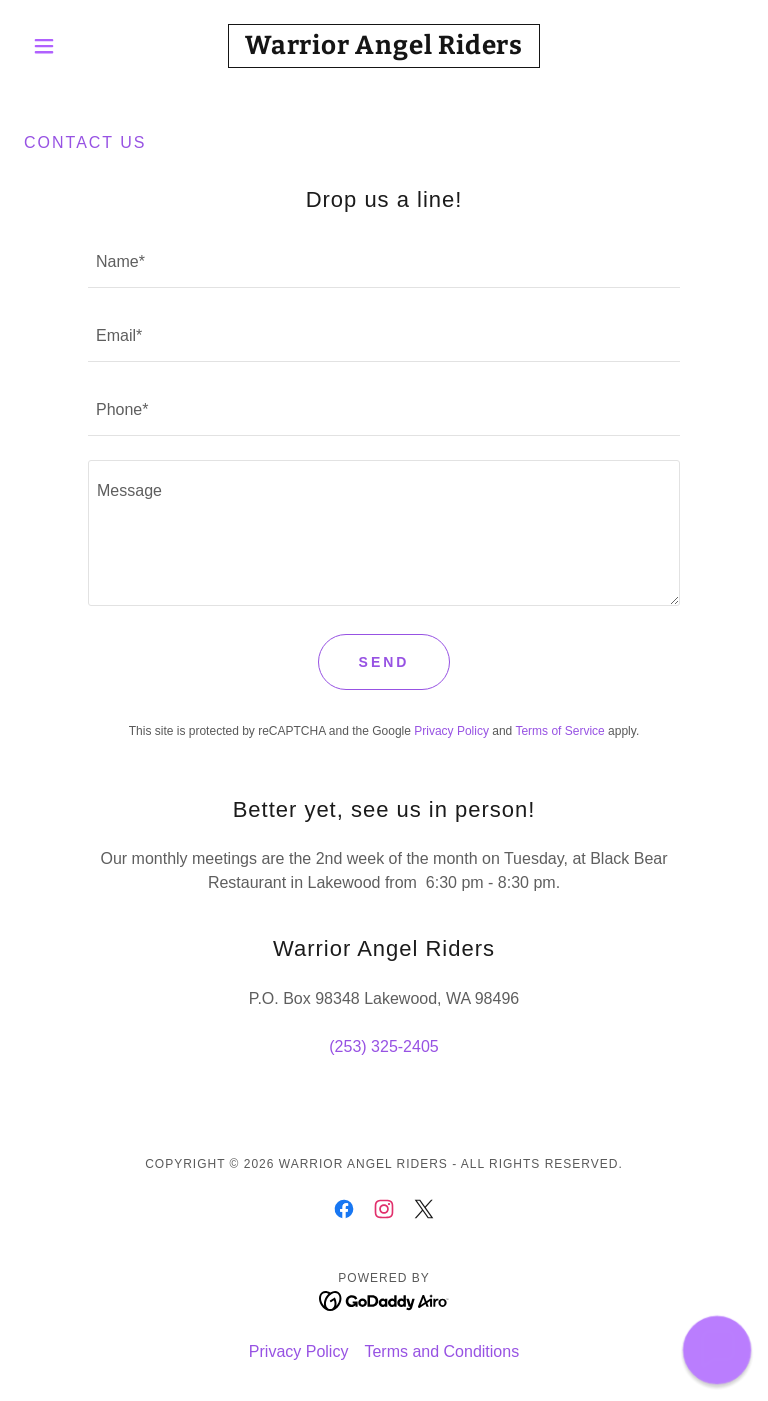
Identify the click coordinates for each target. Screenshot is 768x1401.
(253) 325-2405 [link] (383, 1046)
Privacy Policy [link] (451, 731)
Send (384, 662)
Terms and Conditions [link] (441, 1351)
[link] (384, 48)
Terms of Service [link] (559, 731)
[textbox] (384, 263)
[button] (78, 46)
